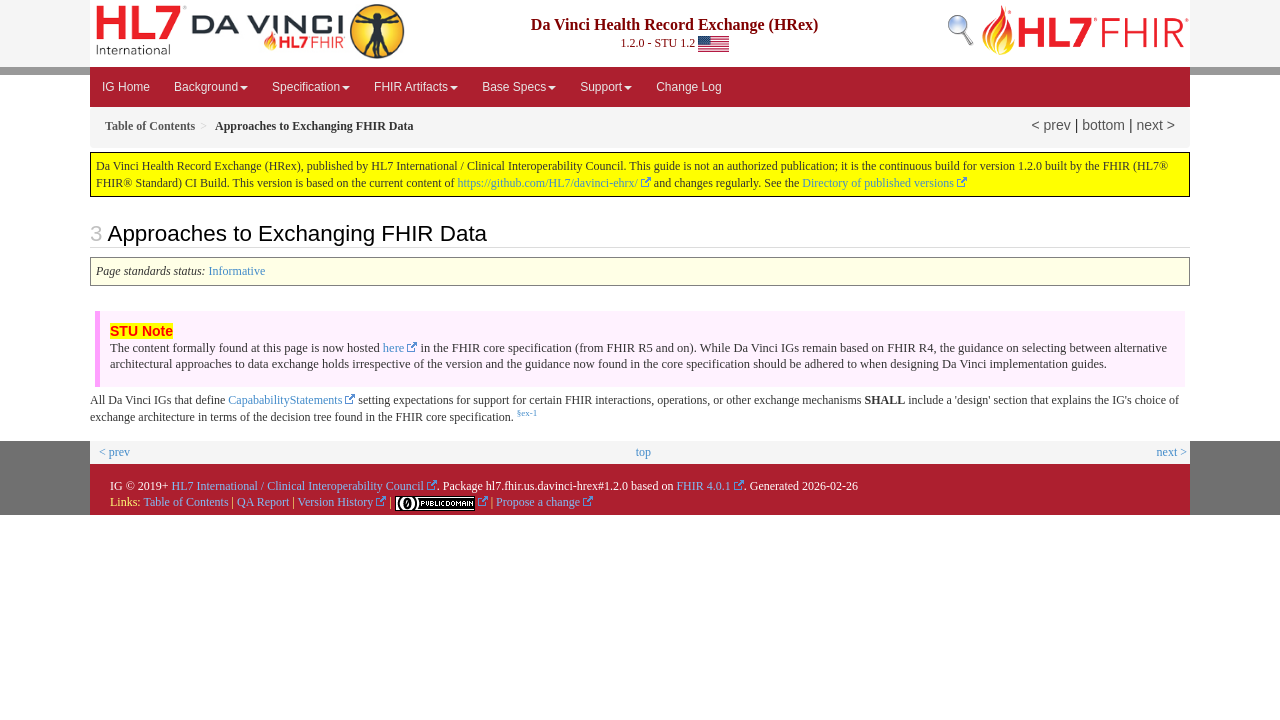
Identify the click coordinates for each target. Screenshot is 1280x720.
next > (1155, 125)
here (394, 348)
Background (211, 87)
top (643, 452)
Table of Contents (185, 502)
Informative (237, 271)
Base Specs (519, 87)
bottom (1103, 125)
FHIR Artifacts (416, 87)
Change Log (688, 87)
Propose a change (538, 502)
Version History (336, 502)
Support (606, 87)
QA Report (263, 502)
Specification (311, 87)
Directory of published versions (878, 183)
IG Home (126, 87)
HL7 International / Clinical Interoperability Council (298, 486)
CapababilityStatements (285, 400)
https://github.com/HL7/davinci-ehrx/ (548, 183)
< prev (1051, 125)
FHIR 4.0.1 (703, 486)
